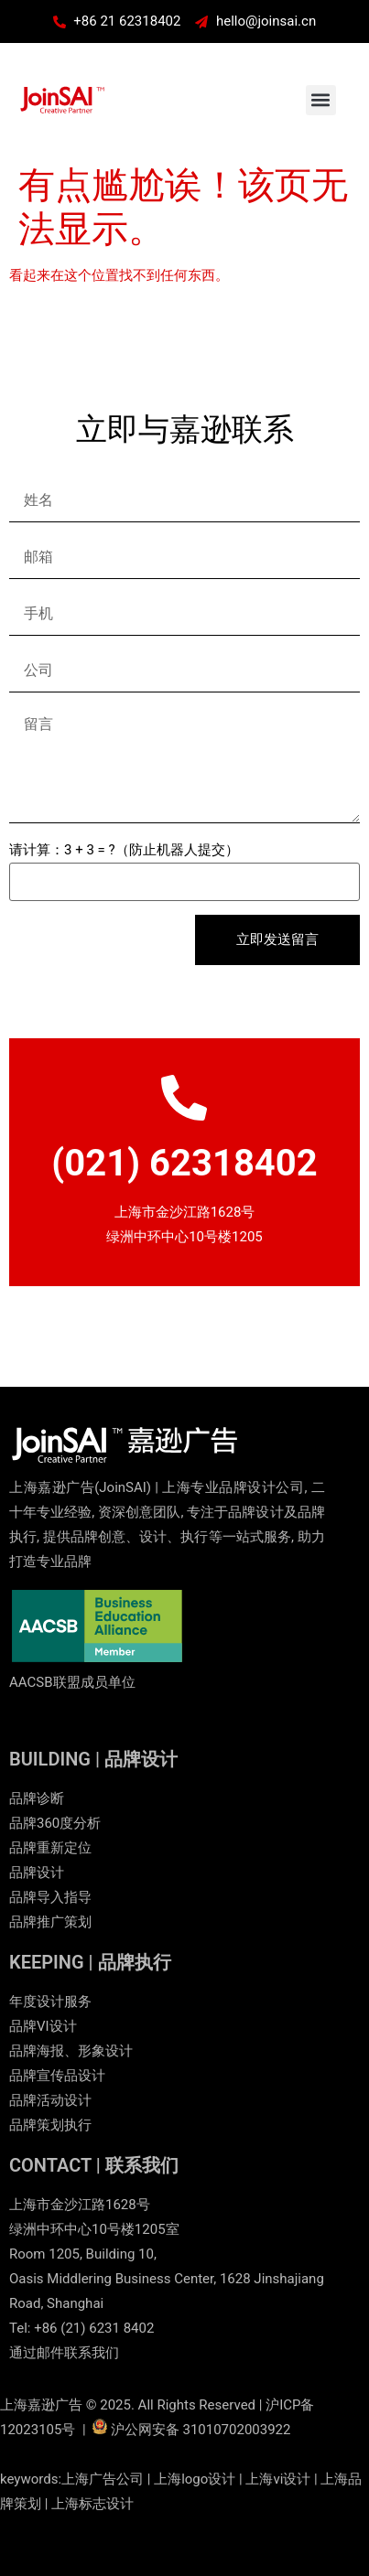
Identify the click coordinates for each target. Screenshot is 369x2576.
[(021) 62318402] (184, 1098)
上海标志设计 (92, 2504)
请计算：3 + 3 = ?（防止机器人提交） (124, 850)
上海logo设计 (194, 2479)
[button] (321, 100)
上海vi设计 (277, 2479)
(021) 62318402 (184, 1163)
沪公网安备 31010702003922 (201, 2429)
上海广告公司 (102, 2479)
